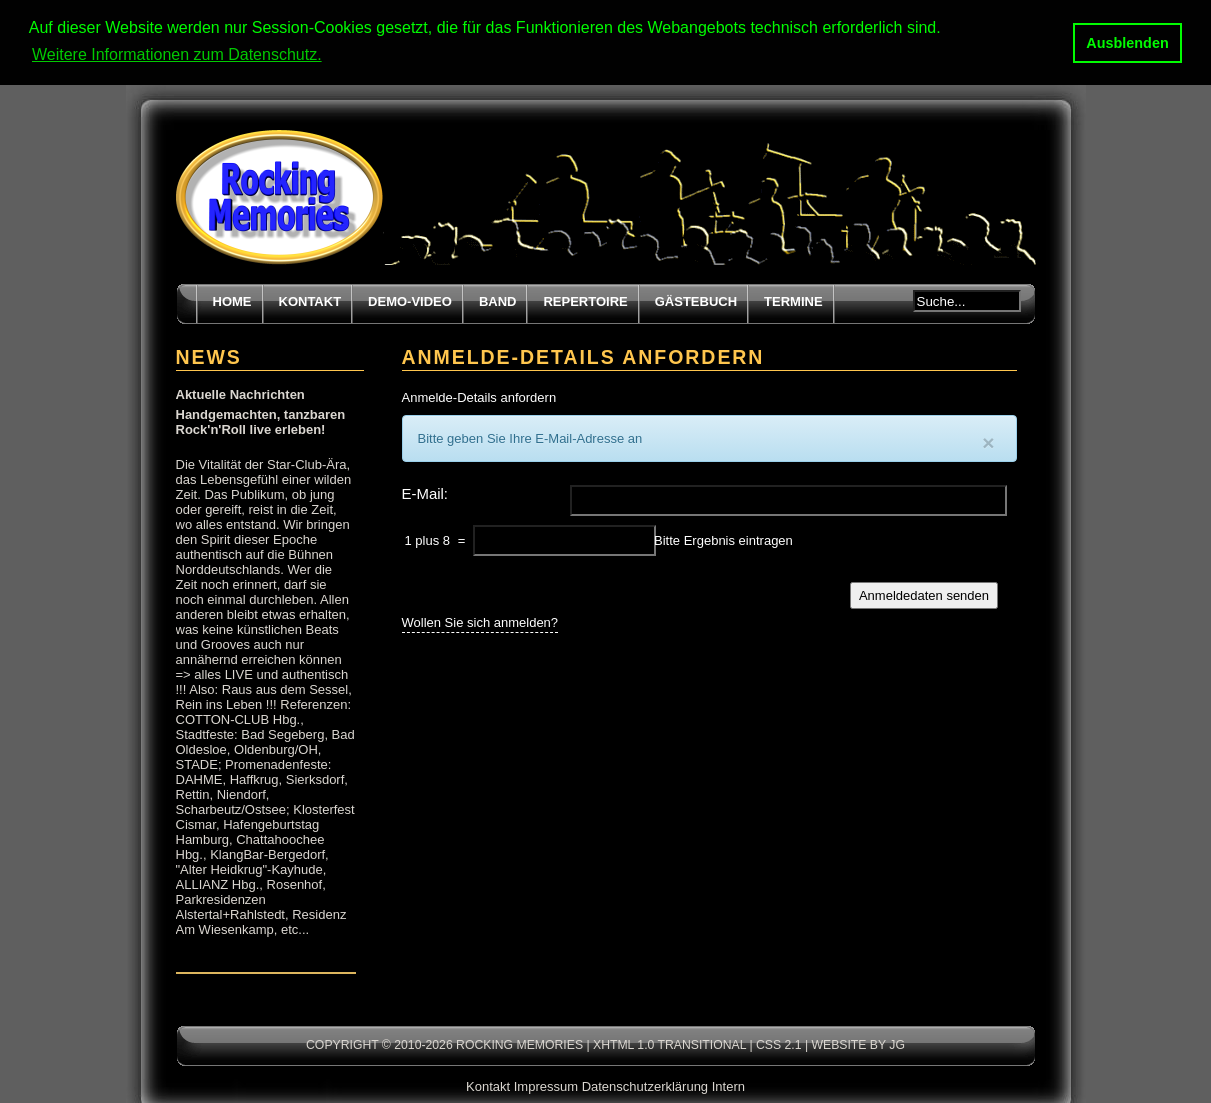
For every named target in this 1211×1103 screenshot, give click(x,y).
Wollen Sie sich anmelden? (480, 620)
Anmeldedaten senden (924, 594)
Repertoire (585, 300)
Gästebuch (696, 300)
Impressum (546, 1085)
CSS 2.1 (779, 1044)
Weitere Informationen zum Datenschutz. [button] (177, 54)
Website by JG (857, 1044)
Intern (728, 1085)
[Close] (988, 441)
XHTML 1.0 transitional (669, 1044)
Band (498, 300)
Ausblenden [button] (1127, 43)
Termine (793, 300)
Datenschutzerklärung (645, 1085)
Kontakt (310, 300)
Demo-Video (410, 300)
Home (232, 300)
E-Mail (423, 492)
